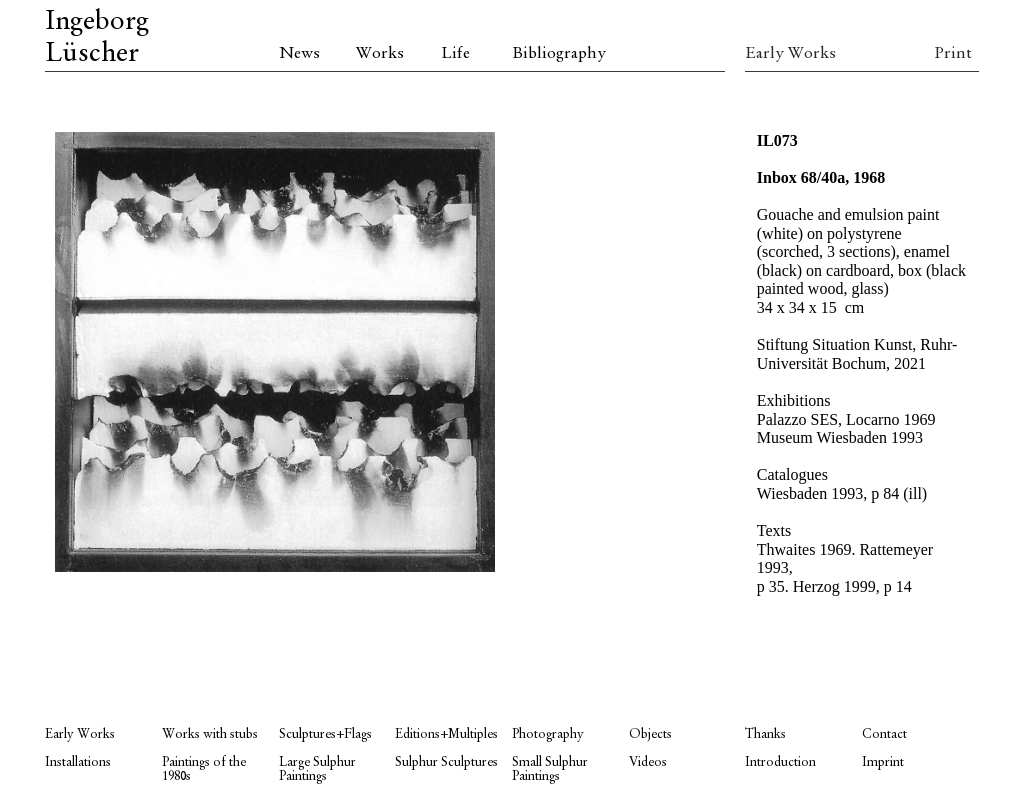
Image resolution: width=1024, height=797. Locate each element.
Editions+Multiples (446, 734)
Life (455, 54)
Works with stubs (210, 734)
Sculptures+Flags (325, 734)
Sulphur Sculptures (446, 762)
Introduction (780, 762)
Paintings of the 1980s (204, 769)
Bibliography (559, 54)
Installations (78, 762)
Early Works (790, 54)
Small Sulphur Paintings (550, 769)
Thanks (765, 734)
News (299, 54)
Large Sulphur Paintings (317, 769)
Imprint (883, 762)
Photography (548, 734)
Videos (648, 762)
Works (380, 54)
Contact (884, 734)
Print (953, 54)
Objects (650, 734)
